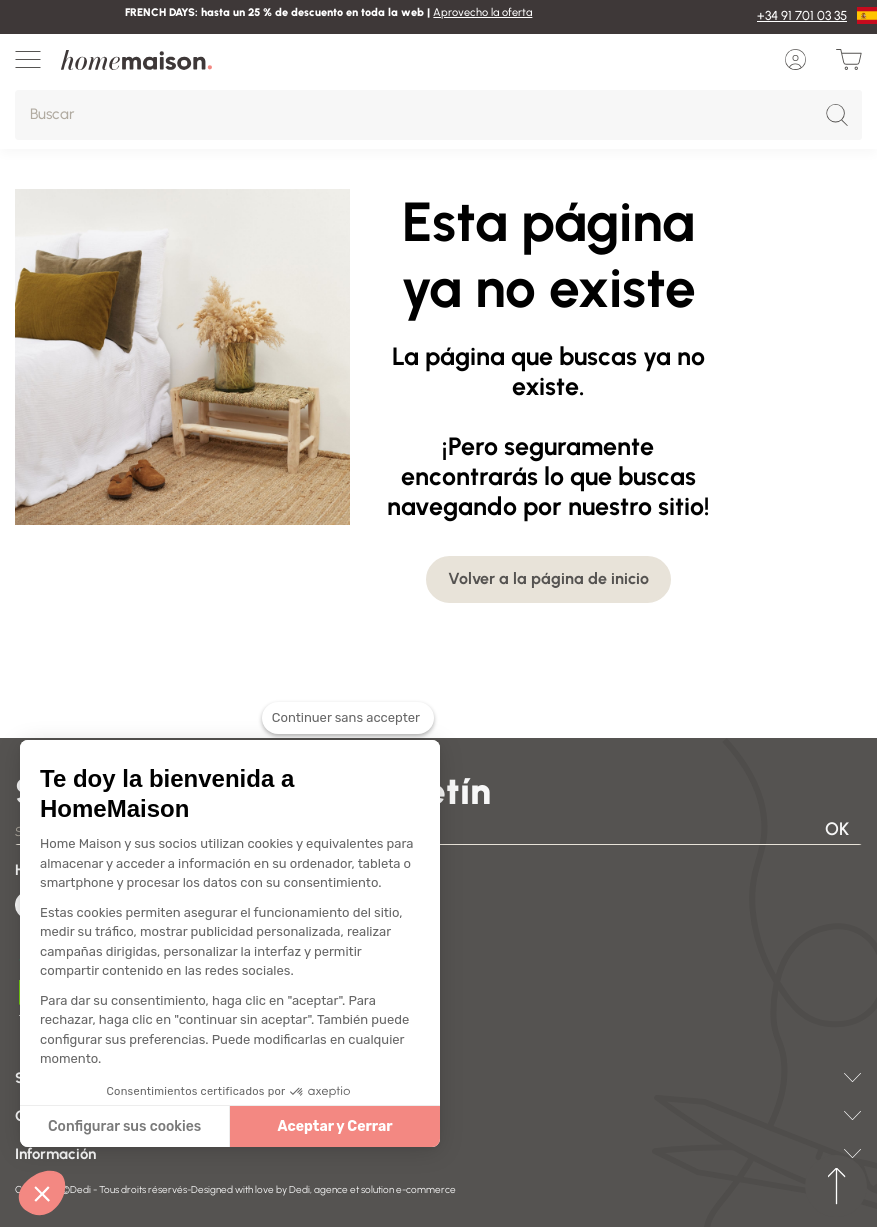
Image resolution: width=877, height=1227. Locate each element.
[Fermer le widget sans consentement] (348, 730)
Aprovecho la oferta (482, 12)
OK (837, 829)
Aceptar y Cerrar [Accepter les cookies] (335, 1126)
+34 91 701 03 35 (802, 15)
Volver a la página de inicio (548, 578)
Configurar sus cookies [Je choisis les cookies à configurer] (124, 1126)
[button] (42, 1193)
